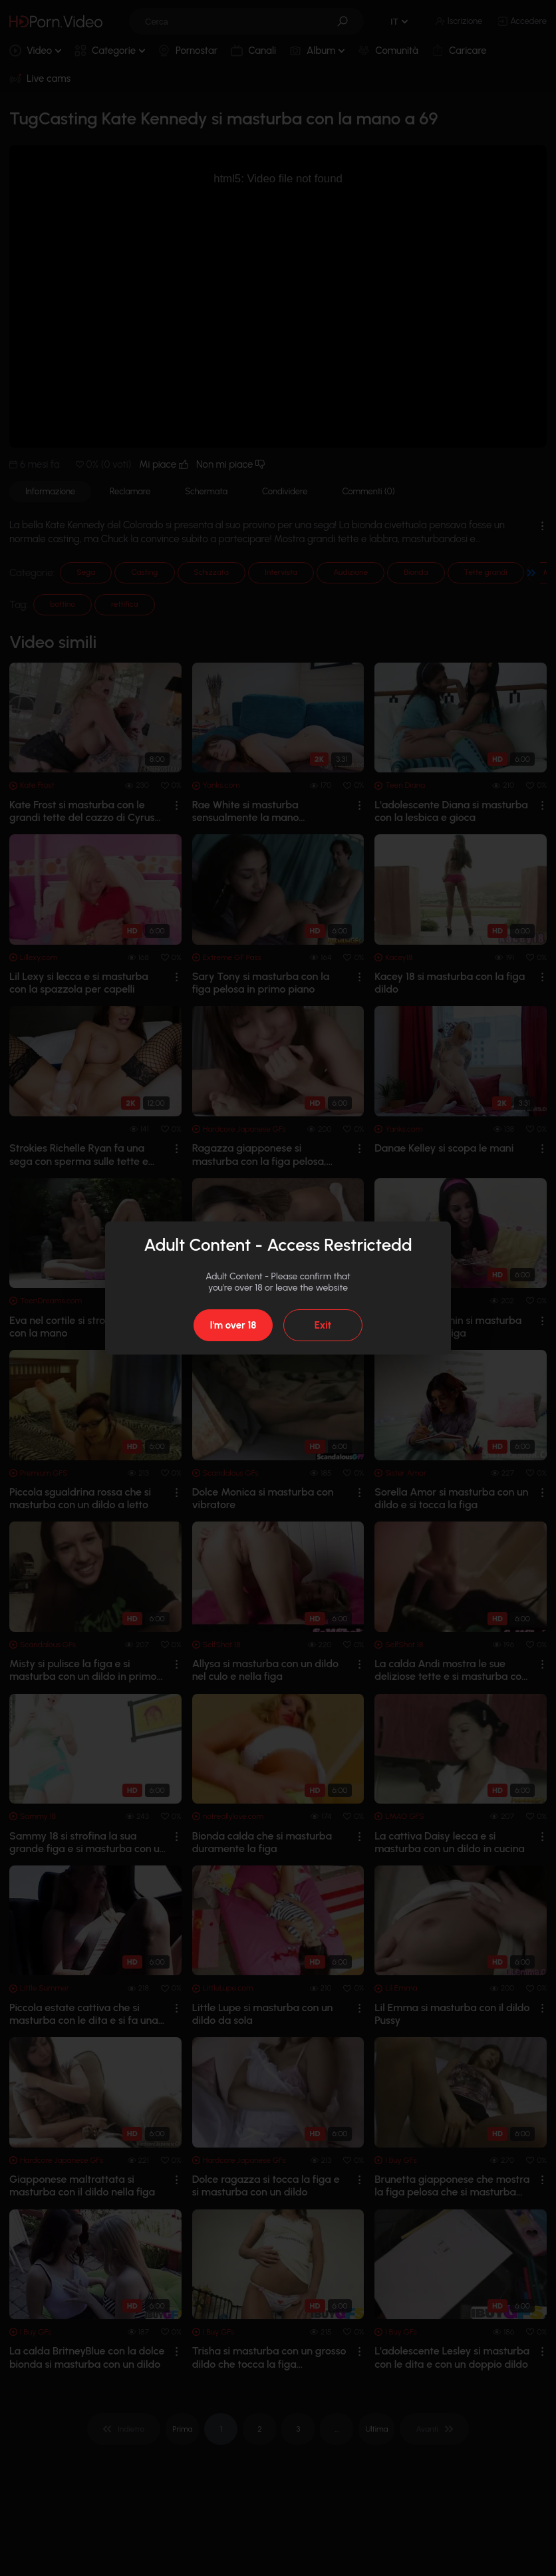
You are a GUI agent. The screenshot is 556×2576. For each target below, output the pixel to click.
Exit (323, 1325)
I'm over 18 (232, 1325)
